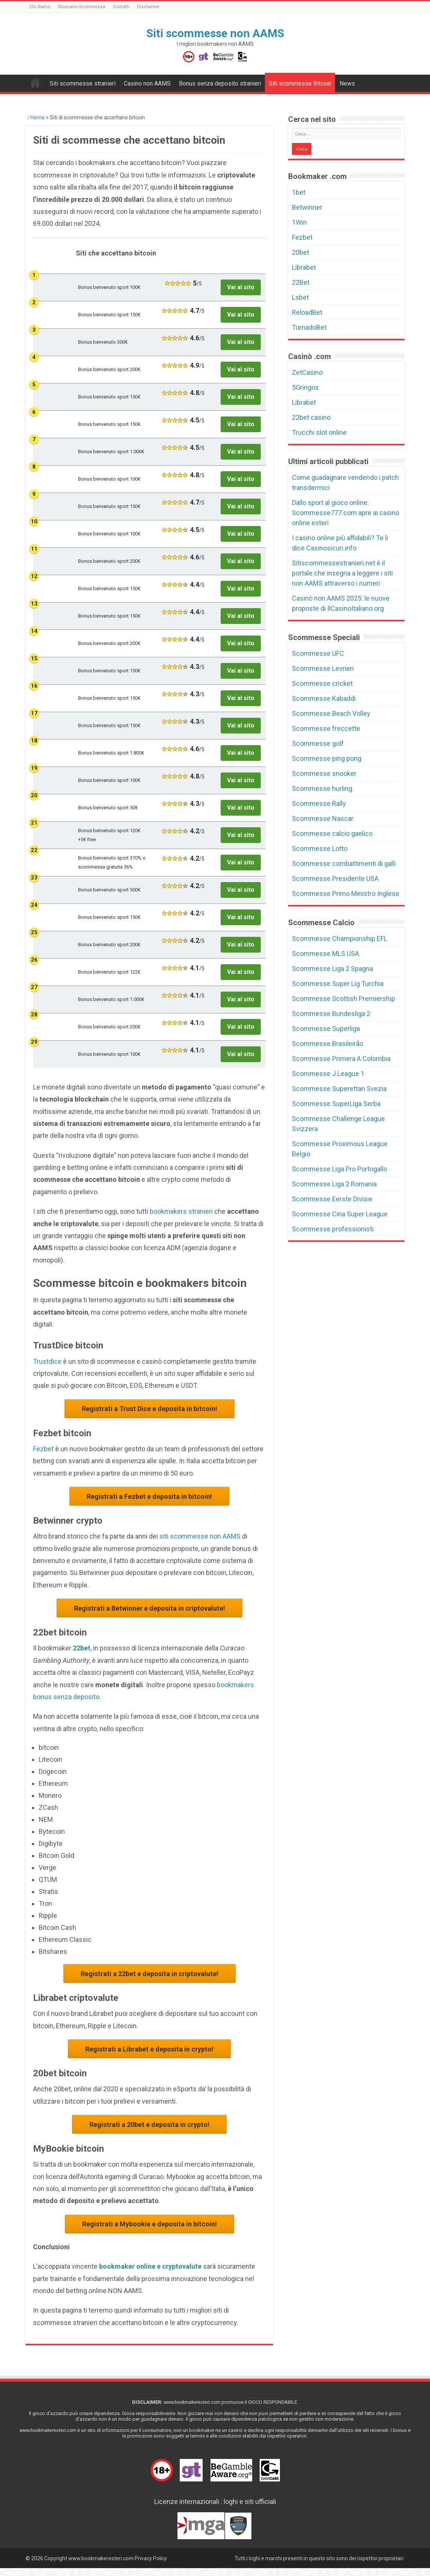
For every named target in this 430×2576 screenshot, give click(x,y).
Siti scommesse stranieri (83, 83)
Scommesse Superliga (326, 1029)
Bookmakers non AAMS (35, 82)
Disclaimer (148, 6)
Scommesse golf (318, 743)
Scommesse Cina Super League (340, 1214)
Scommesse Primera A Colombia (341, 1059)
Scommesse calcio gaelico (332, 833)
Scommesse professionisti (333, 1229)
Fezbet (43, 1450)
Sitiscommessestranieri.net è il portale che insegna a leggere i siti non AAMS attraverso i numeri (342, 573)
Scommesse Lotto (319, 848)
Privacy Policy (151, 2566)
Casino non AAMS (147, 83)
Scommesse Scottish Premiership (343, 998)
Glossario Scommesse (81, 6)
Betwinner (307, 207)
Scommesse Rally (319, 803)
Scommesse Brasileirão (327, 1044)
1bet (298, 192)
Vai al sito (240, 287)
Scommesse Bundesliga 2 (331, 1013)
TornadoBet (309, 327)
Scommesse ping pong (326, 758)
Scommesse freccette (326, 728)
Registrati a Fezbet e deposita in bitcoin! (149, 1498)
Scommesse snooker (324, 773)
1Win (299, 222)
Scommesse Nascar (322, 818)
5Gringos (305, 387)
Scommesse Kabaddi (324, 698)
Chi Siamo (39, 6)
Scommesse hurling (322, 788)
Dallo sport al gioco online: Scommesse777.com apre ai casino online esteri (345, 513)
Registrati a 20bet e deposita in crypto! (149, 2130)
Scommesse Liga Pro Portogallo (339, 1169)
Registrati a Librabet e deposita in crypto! (149, 2054)
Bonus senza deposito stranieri (220, 83)
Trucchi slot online (319, 432)
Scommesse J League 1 (328, 1074)
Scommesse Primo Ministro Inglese (345, 893)
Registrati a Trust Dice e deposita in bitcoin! (149, 1409)
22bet (81, 1651)
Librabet (304, 267)
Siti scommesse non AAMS (215, 33)
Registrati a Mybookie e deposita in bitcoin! (149, 2231)
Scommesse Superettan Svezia (339, 1089)
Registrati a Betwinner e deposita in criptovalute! (149, 1611)
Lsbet (300, 297)
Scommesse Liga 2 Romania (334, 1184)
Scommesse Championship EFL (339, 938)
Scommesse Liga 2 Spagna (332, 968)
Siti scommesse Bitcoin (300, 83)
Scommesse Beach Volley (331, 713)
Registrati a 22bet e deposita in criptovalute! (149, 1977)
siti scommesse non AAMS (200, 1538)
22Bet (301, 282)
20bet (300, 252)
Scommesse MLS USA (325, 953)
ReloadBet (307, 312)
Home (36, 117)
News (347, 83)
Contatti (121, 6)
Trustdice (47, 1361)
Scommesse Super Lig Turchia (337, 983)
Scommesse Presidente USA (335, 878)
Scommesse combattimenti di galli (344, 863)
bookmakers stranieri (181, 1211)
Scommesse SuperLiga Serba (336, 1104)
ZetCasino (307, 372)
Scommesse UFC (318, 653)
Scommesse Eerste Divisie (332, 1199)
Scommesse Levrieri (323, 668)
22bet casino (311, 417)
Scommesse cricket (322, 683)
